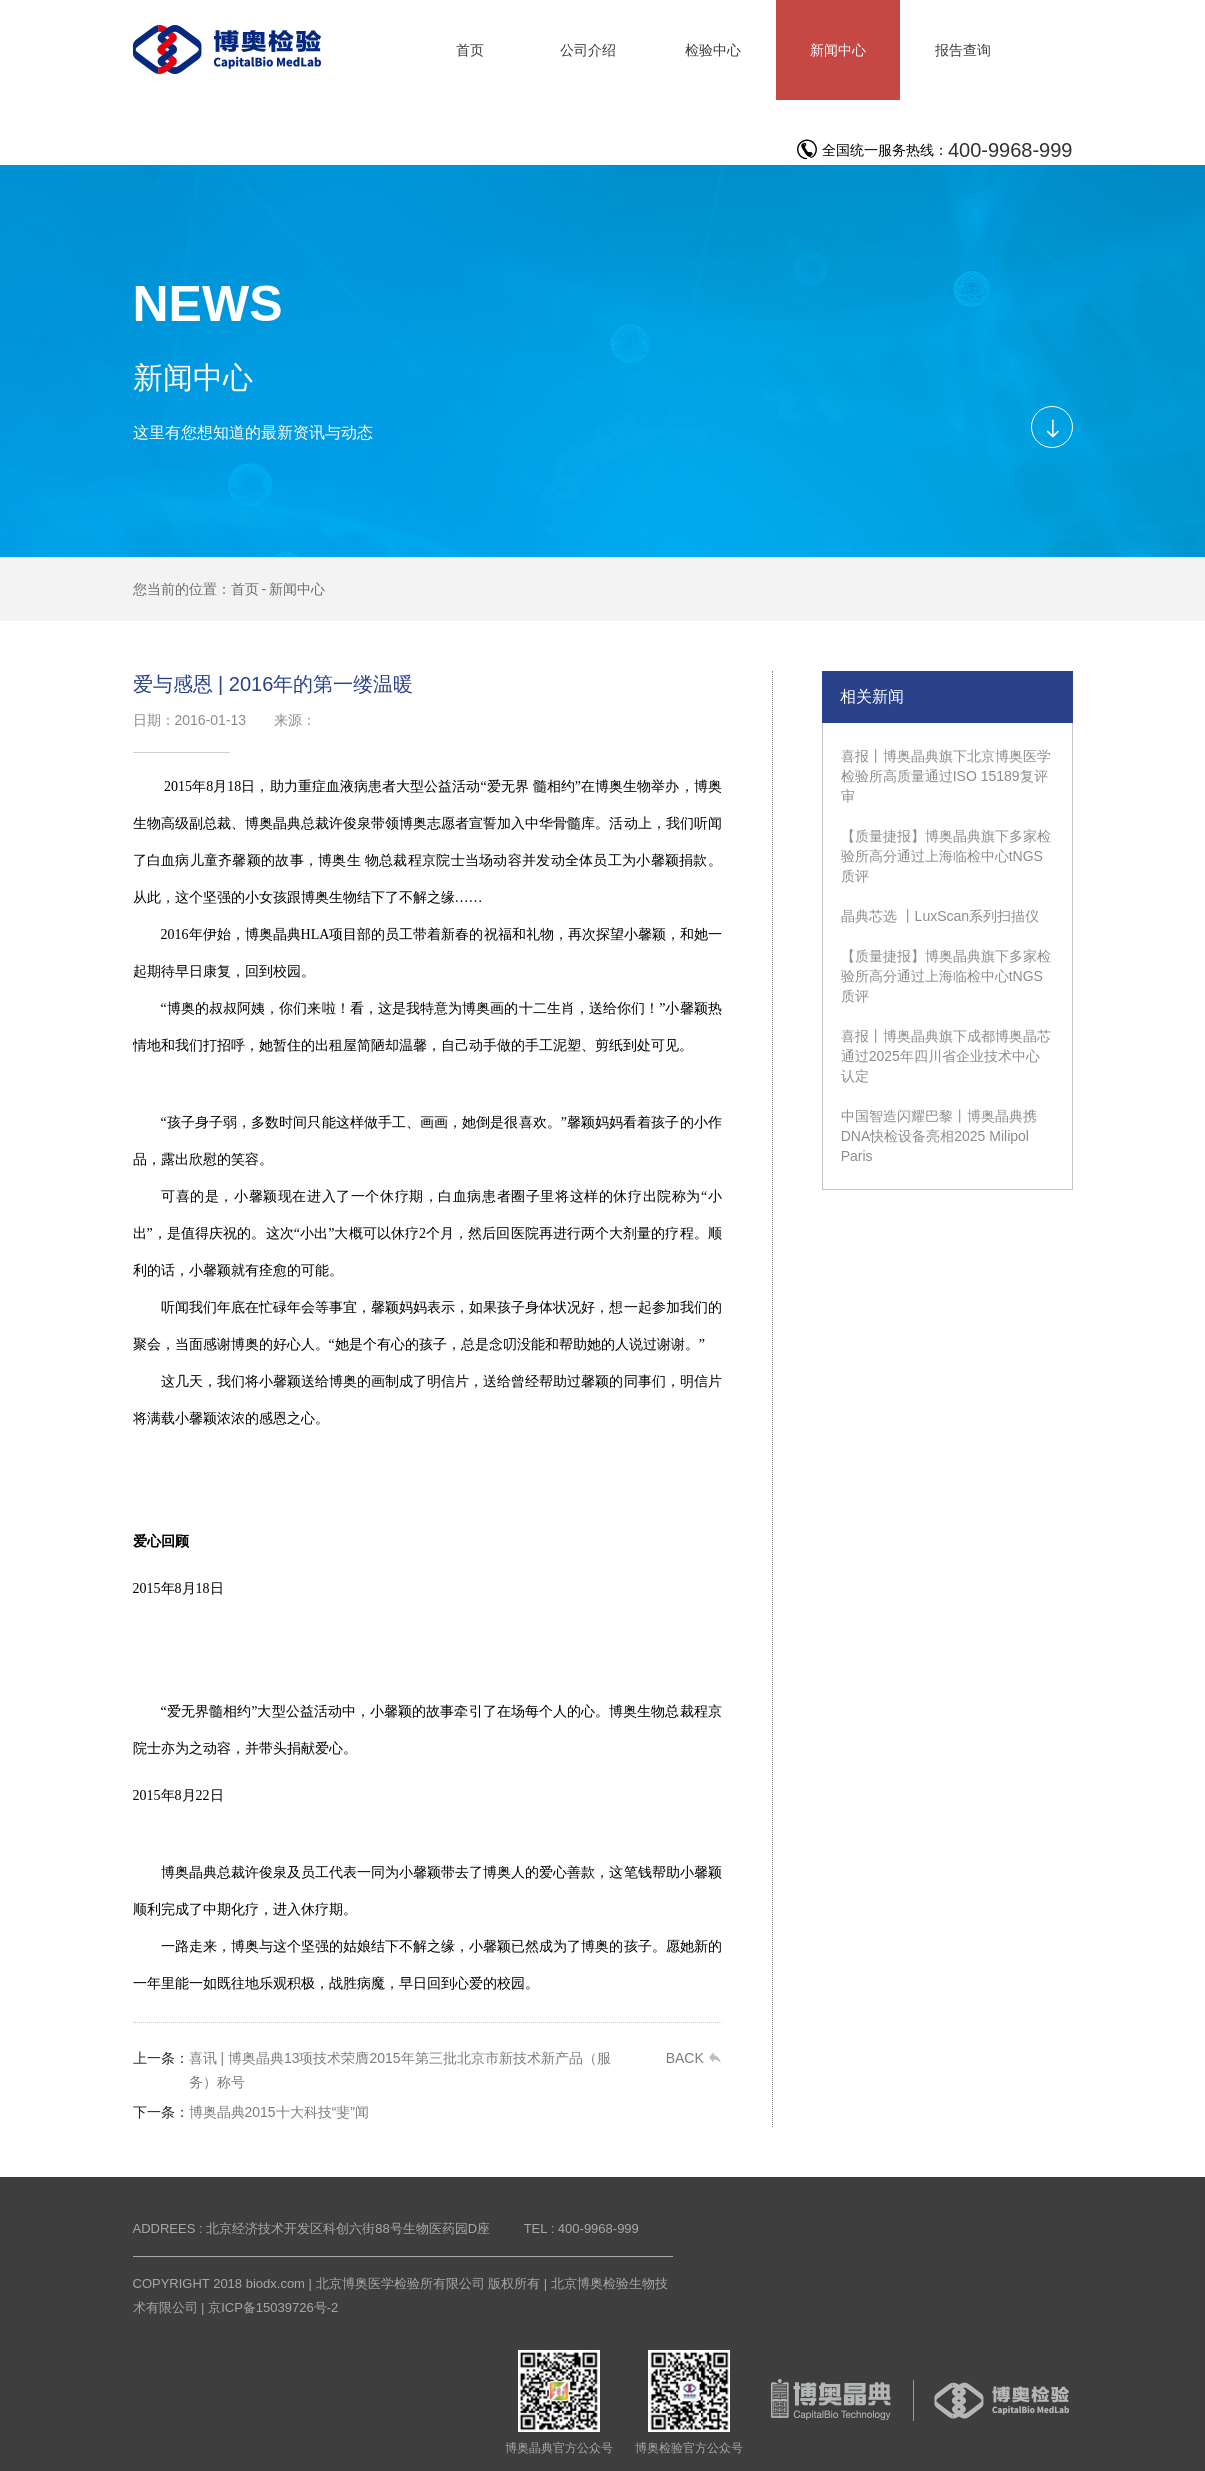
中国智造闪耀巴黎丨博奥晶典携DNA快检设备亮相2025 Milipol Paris (939, 1136)
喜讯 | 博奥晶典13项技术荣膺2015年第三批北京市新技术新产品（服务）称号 (372, 2068)
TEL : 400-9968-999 (581, 2228)
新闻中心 (297, 589)
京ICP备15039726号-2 (273, 2307)
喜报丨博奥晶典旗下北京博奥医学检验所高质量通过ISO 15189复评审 (946, 776)
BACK (694, 2058)
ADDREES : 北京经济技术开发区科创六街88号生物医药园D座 (312, 2228)
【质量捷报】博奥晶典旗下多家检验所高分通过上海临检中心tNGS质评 (946, 856)
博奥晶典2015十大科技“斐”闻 (251, 2112)
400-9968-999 (1010, 150)
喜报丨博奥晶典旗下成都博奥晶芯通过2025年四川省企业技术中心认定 (946, 1056)
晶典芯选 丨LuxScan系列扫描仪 (940, 916)
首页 (245, 589)
